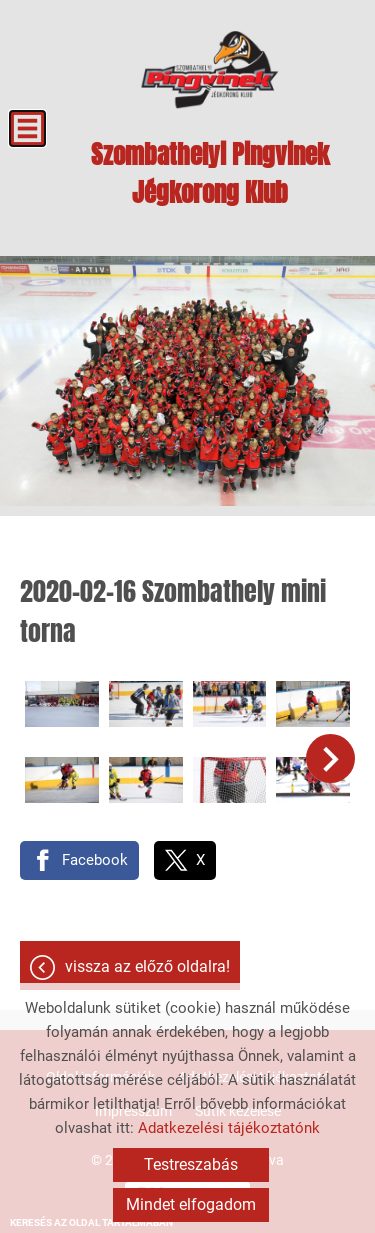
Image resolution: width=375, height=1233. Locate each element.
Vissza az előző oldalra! (147, 966)
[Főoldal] (209, 70)
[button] (330, 758)
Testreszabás (191, 1164)
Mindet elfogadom (191, 1204)
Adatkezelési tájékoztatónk (229, 1128)
